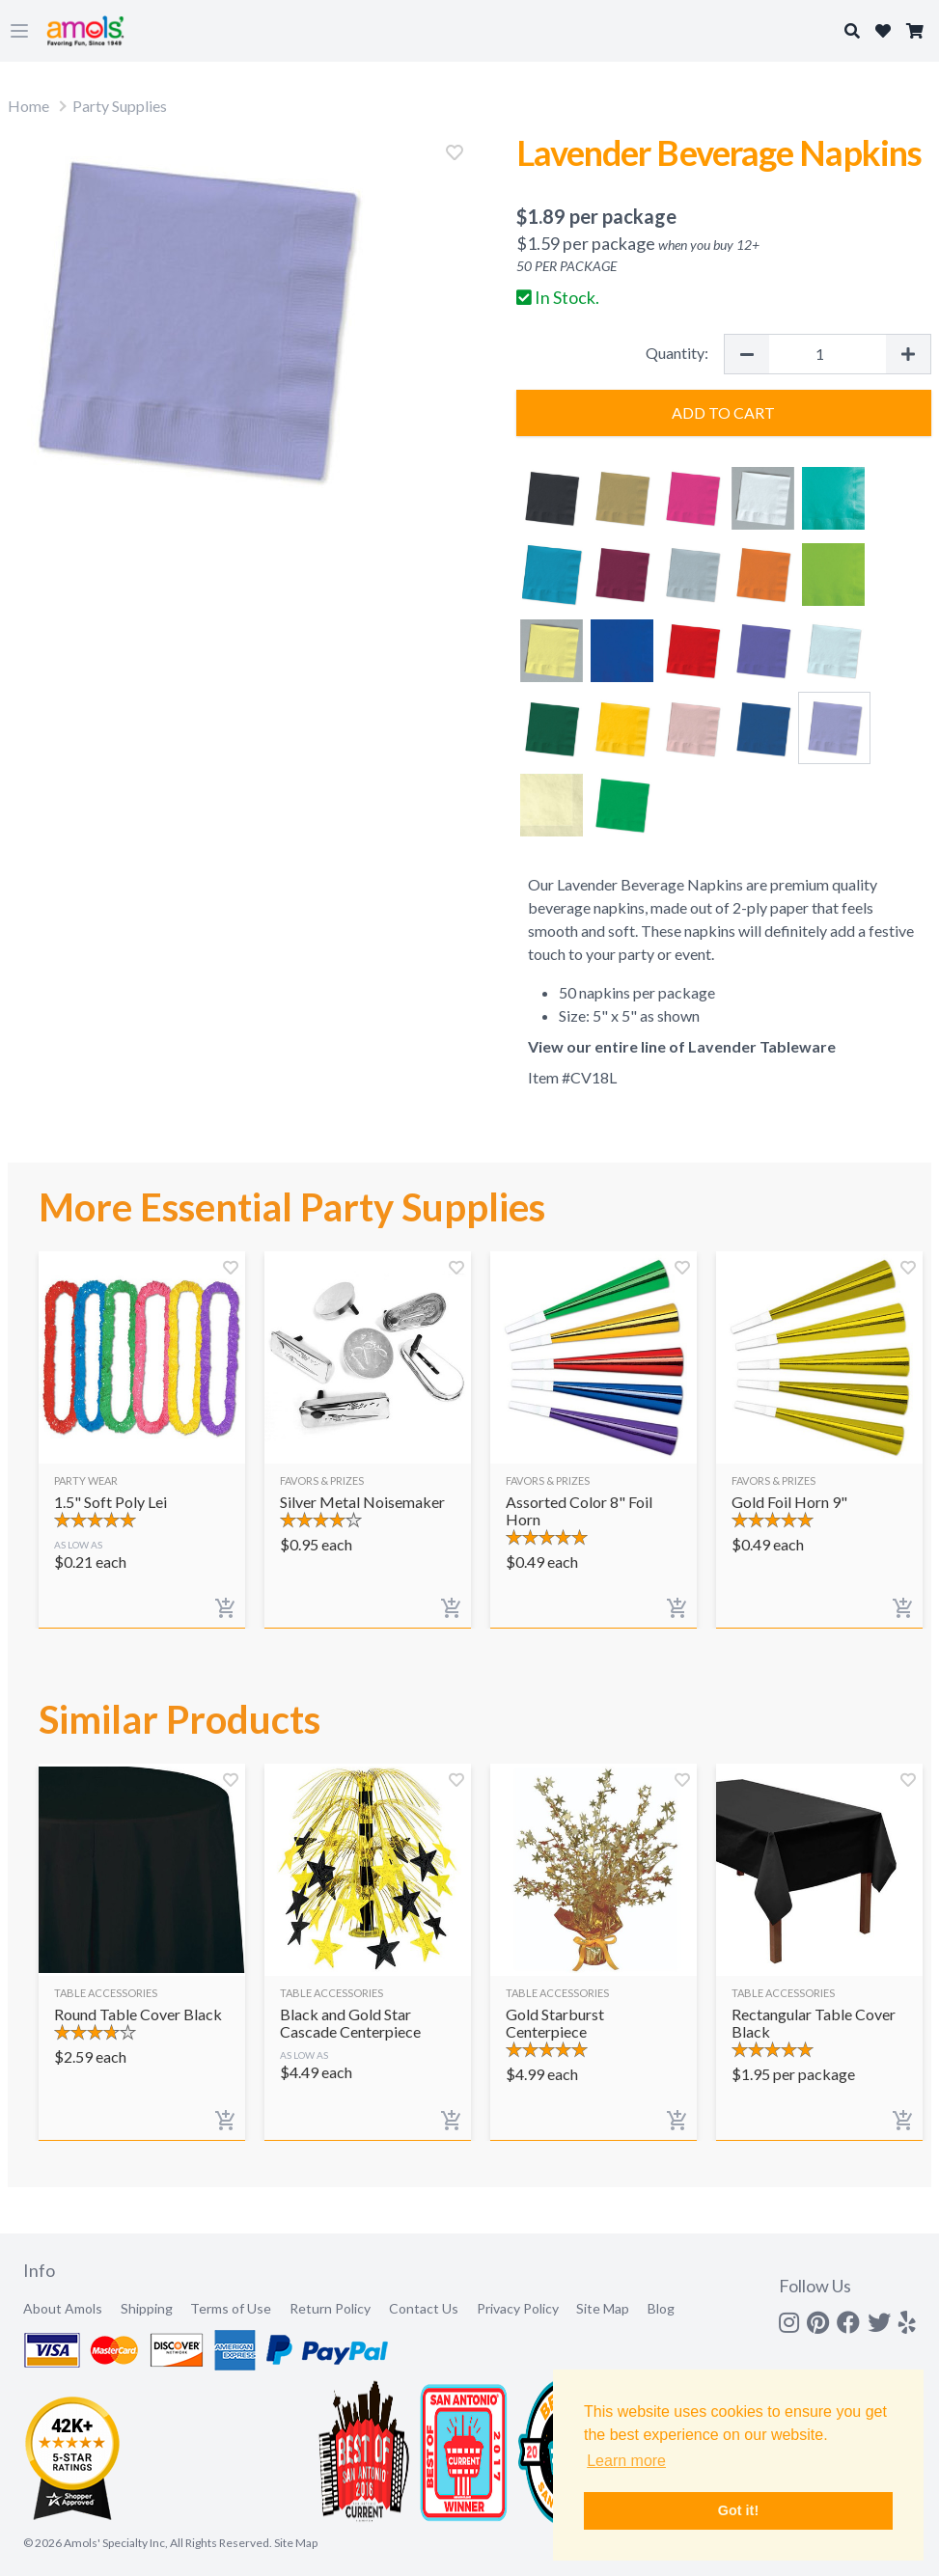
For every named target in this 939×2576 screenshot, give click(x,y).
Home (28, 105)
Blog (661, 2308)
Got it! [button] (738, 2510)
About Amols (62, 2308)
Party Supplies (119, 105)
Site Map (602, 2308)
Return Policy (330, 2308)
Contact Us (423, 2308)
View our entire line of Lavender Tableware (682, 1046)
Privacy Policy (518, 2308)
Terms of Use (230, 2308)
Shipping (147, 2308)
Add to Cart (723, 412)
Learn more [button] (626, 2461)
